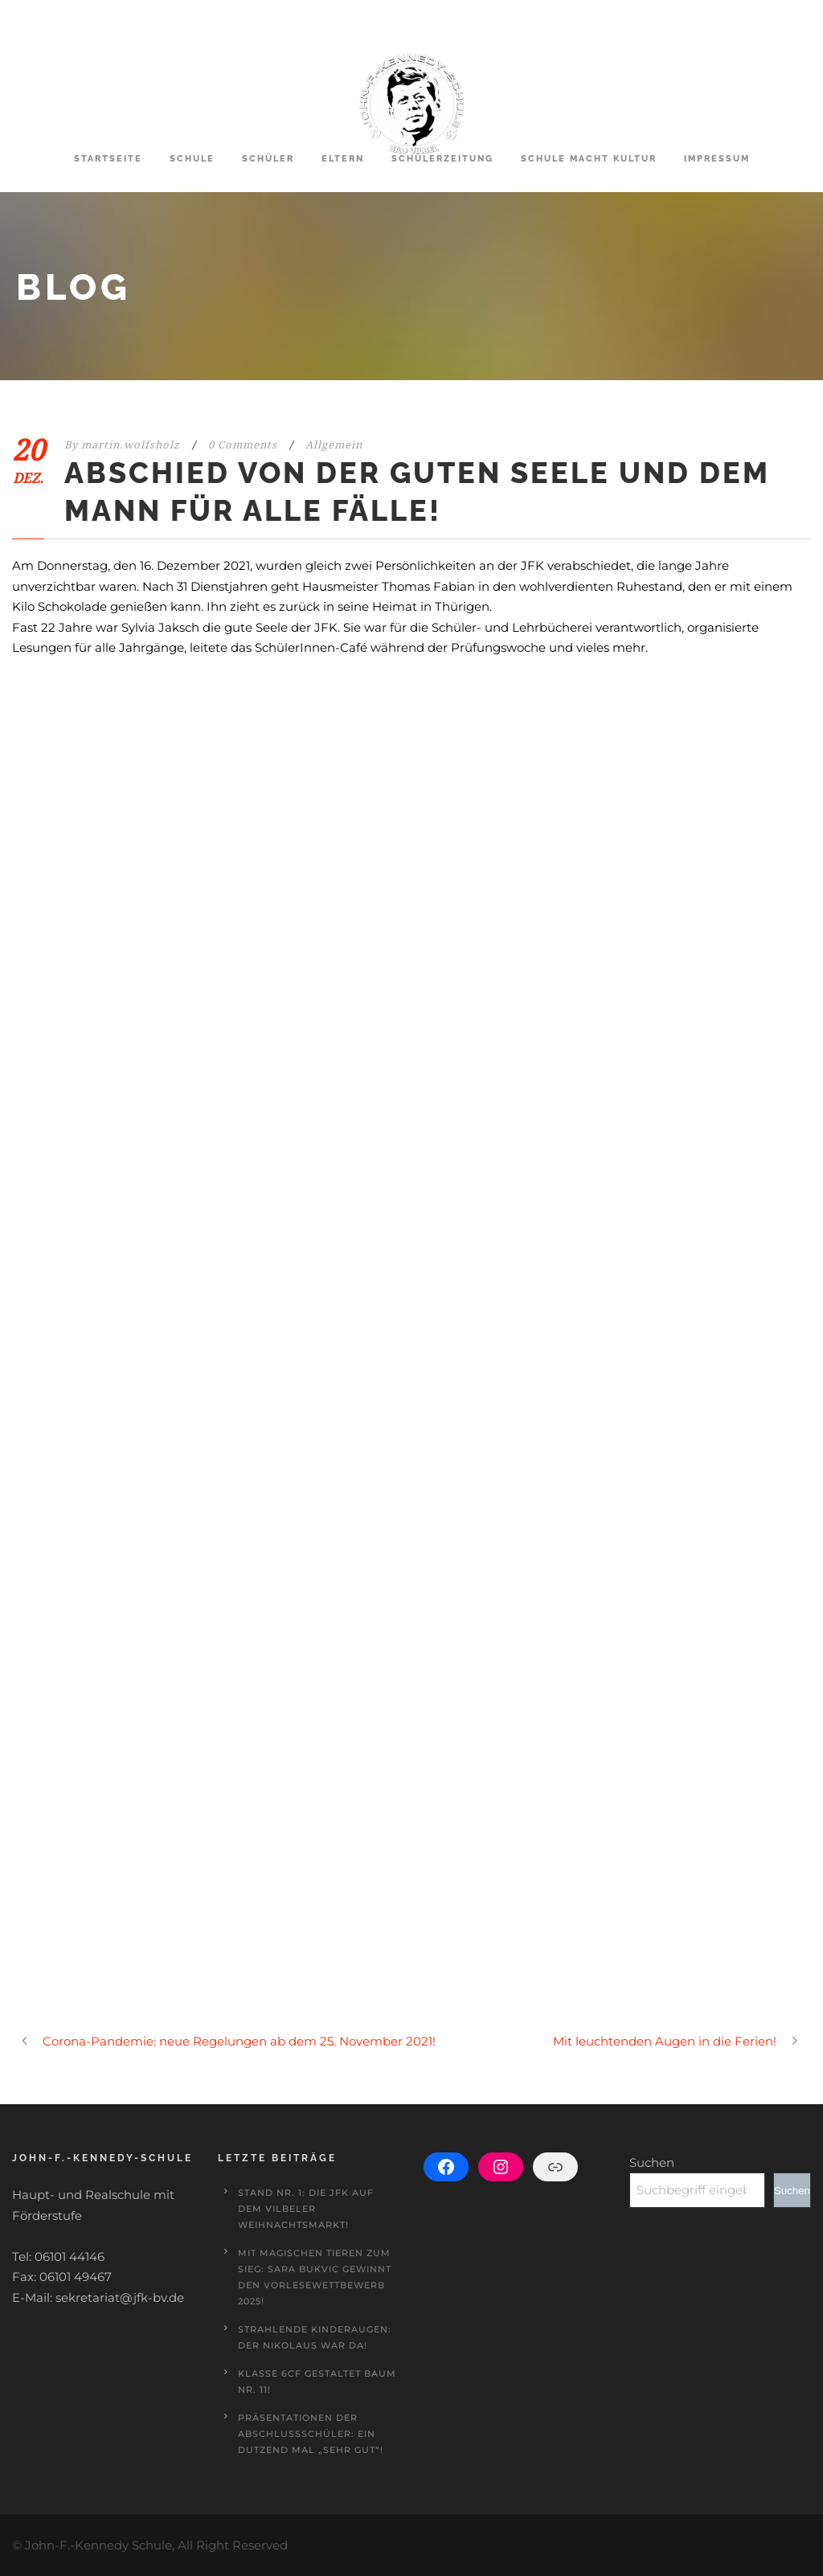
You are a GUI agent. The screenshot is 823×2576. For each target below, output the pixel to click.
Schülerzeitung (442, 159)
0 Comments (242, 445)
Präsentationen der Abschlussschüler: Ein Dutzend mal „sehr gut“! (310, 2433)
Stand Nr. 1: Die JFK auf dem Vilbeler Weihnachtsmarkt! (306, 2208)
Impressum (717, 159)
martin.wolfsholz (130, 445)
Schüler (268, 159)
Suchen (651, 2162)
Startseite (108, 159)
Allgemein (333, 445)
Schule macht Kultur (589, 159)
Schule (192, 159)
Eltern (342, 159)
